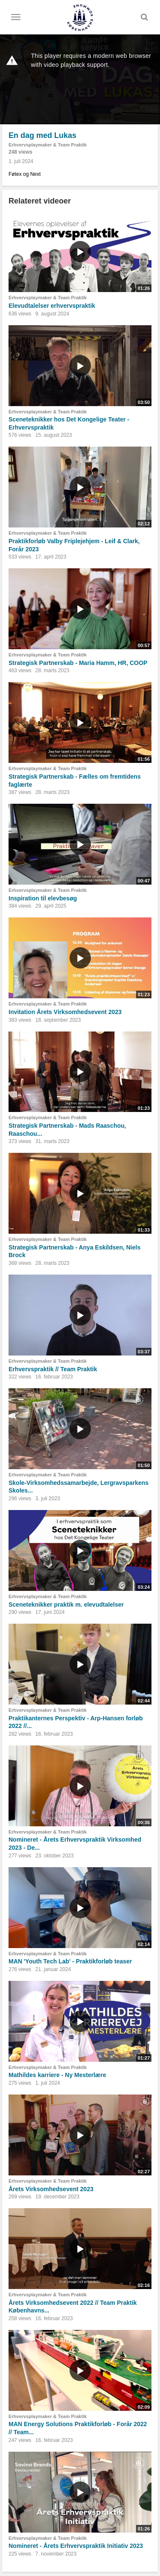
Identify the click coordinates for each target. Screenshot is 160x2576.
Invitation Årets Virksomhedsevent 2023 (65, 1012)
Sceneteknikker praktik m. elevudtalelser (66, 1604)
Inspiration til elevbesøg (43, 898)
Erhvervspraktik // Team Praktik (53, 1369)
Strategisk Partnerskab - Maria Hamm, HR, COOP (78, 662)
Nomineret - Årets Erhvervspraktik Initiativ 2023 (76, 2545)
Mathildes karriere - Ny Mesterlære (57, 2075)
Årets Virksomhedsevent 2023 (51, 2189)
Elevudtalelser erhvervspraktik (52, 305)
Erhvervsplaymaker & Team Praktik (48, 144)
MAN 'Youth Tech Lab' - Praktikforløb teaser (70, 1961)
